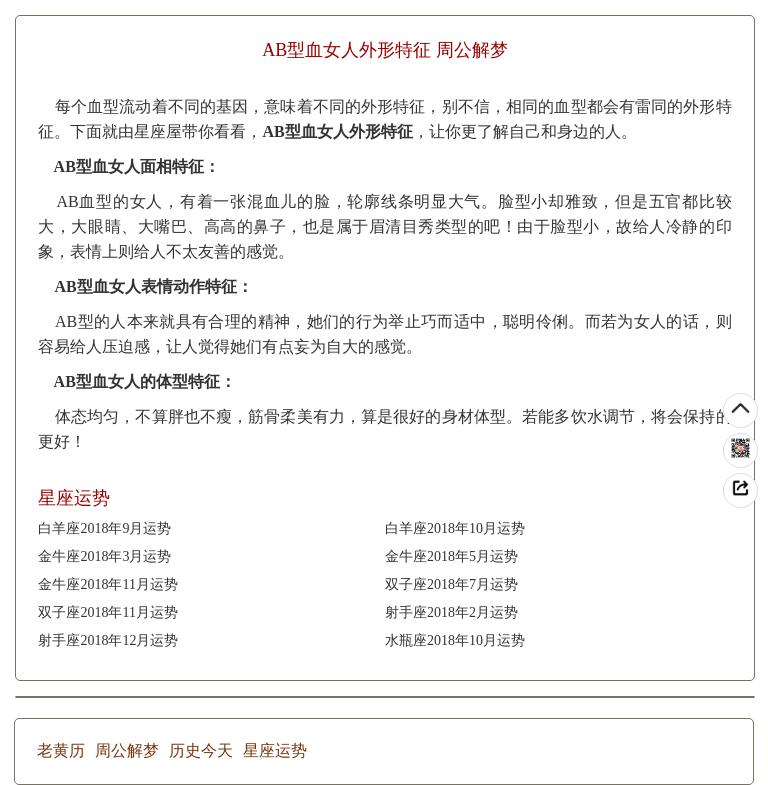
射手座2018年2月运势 (451, 612)
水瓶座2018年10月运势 (455, 640)
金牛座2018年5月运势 (451, 556)
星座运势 (275, 750)
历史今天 (201, 750)
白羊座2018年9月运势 (104, 528)
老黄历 (61, 750)
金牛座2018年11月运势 (107, 584)
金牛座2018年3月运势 (104, 556)
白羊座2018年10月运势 (455, 528)
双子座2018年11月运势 (107, 612)
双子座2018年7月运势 (451, 584)
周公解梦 (127, 750)
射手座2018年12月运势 (108, 640)
